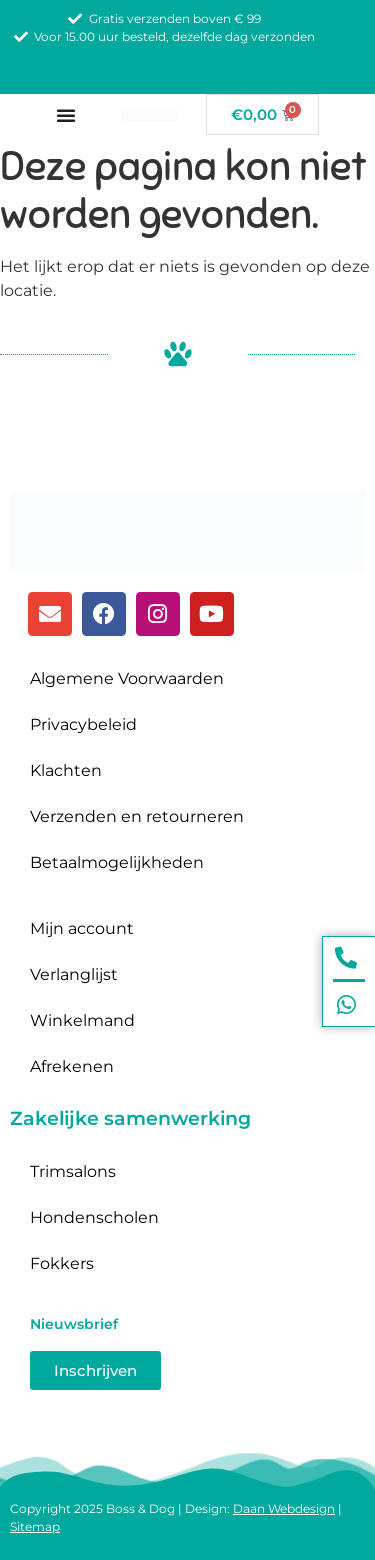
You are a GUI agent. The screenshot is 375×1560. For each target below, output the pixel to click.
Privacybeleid (83, 724)
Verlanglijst (74, 974)
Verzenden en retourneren (137, 816)
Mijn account (82, 928)
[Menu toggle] (66, 115)
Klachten (66, 770)
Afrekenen (72, 1066)
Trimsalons (73, 1171)
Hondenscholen (94, 1217)
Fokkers (62, 1263)
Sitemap (35, 1526)
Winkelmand (82, 1020)
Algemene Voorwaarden (127, 678)
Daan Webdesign (284, 1508)
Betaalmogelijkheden (117, 862)
